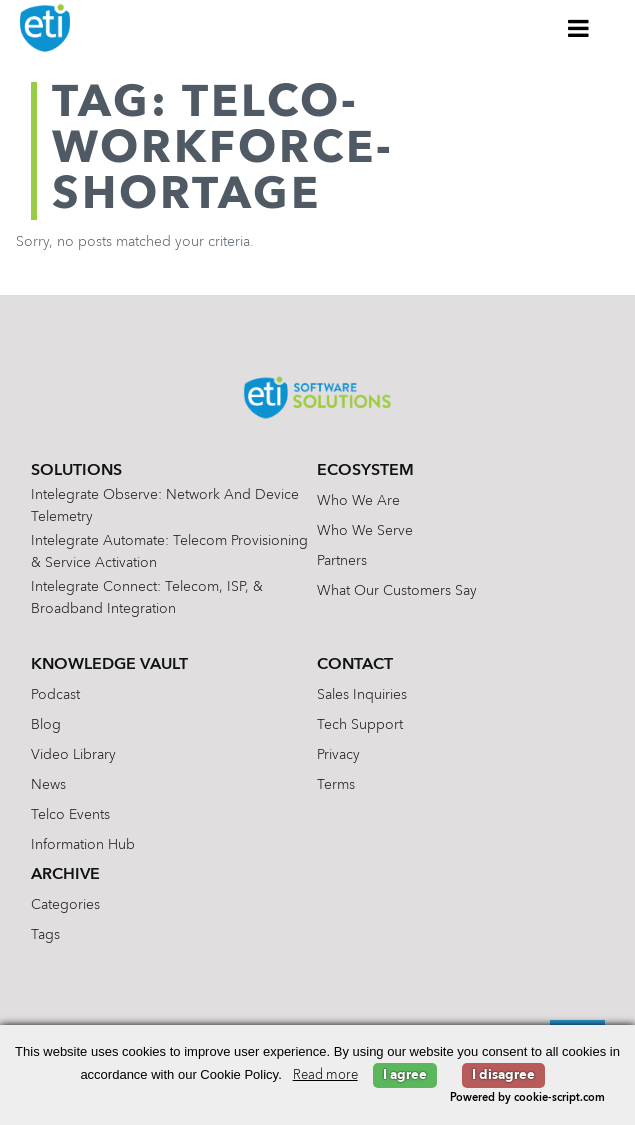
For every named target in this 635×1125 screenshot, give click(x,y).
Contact (355, 665)
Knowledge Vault (109, 665)
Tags (45, 935)
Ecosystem (365, 471)
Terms (336, 785)
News (48, 785)
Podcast (55, 695)
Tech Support (360, 725)
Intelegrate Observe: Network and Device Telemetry (165, 506)
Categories (65, 905)
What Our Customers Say (397, 591)
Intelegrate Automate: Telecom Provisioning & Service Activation (169, 552)
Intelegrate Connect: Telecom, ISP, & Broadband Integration (147, 598)
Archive (65, 875)
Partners (342, 561)
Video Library (73, 755)
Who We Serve (365, 531)
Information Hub (83, 845)
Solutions (76, 471)
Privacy (338, 755)
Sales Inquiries (362, 695)
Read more (325, 1075)
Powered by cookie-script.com (527, 1098)
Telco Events (70, 815)
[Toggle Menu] (579, 28)
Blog (46, 725)
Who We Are (358, 501)
